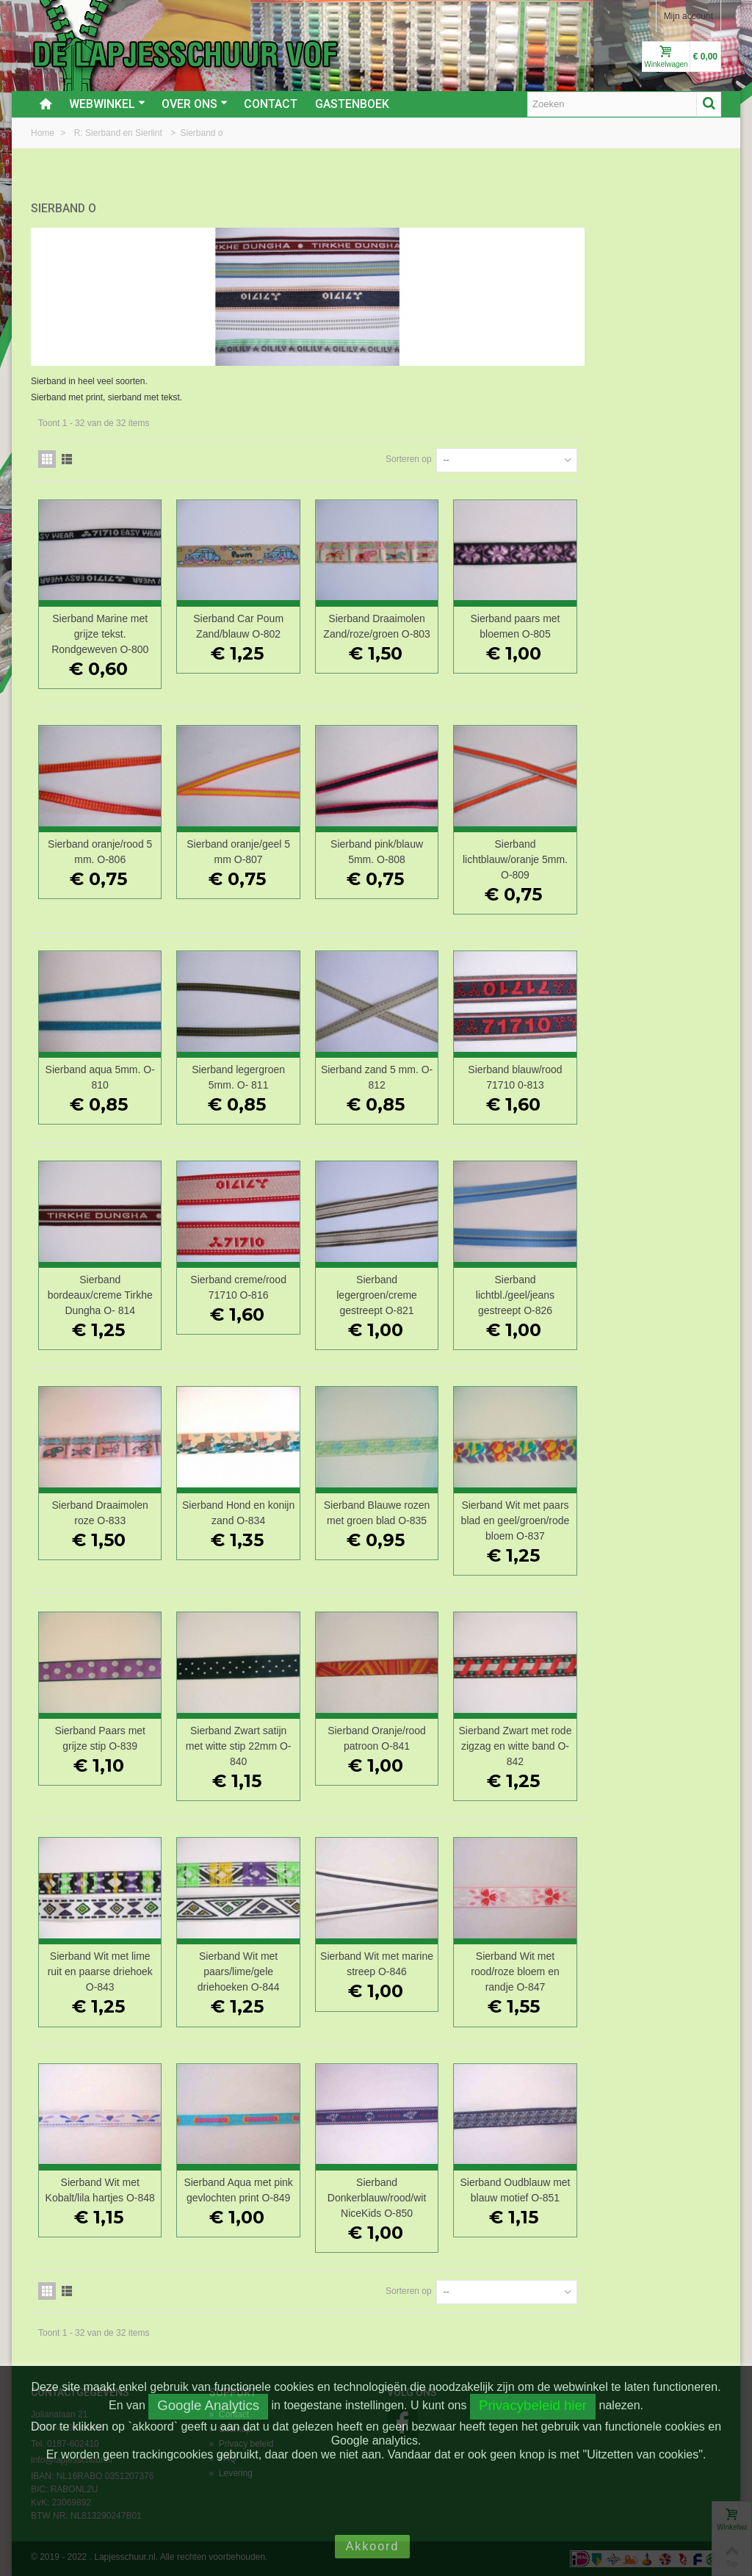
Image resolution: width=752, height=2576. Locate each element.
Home (44, 133)
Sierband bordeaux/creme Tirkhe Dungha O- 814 (273, 1279)
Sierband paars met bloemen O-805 (657, 610)
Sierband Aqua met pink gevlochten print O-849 (401, 2197)
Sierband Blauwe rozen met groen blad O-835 (528, 1505)
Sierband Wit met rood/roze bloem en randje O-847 (657, 1972)
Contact (270, 104)
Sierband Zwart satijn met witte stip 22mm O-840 (400, 1746)
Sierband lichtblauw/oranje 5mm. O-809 (657, 844)
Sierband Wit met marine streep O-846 (529, 1964)
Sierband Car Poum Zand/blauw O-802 (401, 610)
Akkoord (373, 2546)
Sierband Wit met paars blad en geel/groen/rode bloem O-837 (657, 1513)
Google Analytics (208, 2405)
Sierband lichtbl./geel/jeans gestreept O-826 (657, 1279)
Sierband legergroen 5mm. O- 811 (401, 1061)
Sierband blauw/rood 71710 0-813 (657, 1061)
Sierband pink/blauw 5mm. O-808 (528, 836)
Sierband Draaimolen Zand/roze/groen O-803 (529, 618)
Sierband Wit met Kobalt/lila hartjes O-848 (273, 2197)
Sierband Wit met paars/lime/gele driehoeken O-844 (401, 1972)
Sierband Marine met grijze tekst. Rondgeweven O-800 (273, 618)
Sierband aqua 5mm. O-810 (273, 1061)
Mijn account (688, 16)
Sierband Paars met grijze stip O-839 (273, 1739)
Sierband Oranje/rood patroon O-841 (529, 1739)
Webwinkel (107, 104)
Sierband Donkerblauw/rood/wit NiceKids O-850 (529, 2197)
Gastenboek (352, 104)
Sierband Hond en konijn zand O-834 (401, 1498)
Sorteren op (545, 444)
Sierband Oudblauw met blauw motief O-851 (657, 2197)
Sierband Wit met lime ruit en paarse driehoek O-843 (273, 1972)
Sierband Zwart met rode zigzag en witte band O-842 (657, 1746)
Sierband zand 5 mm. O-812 (529, 1061)
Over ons (195, 104)
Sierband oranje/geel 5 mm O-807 (401, 836)
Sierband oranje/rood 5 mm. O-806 (273, 836)
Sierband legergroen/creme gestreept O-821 (529, 1279)
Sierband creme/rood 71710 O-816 (401, 1271)
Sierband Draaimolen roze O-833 (273, 1498)
